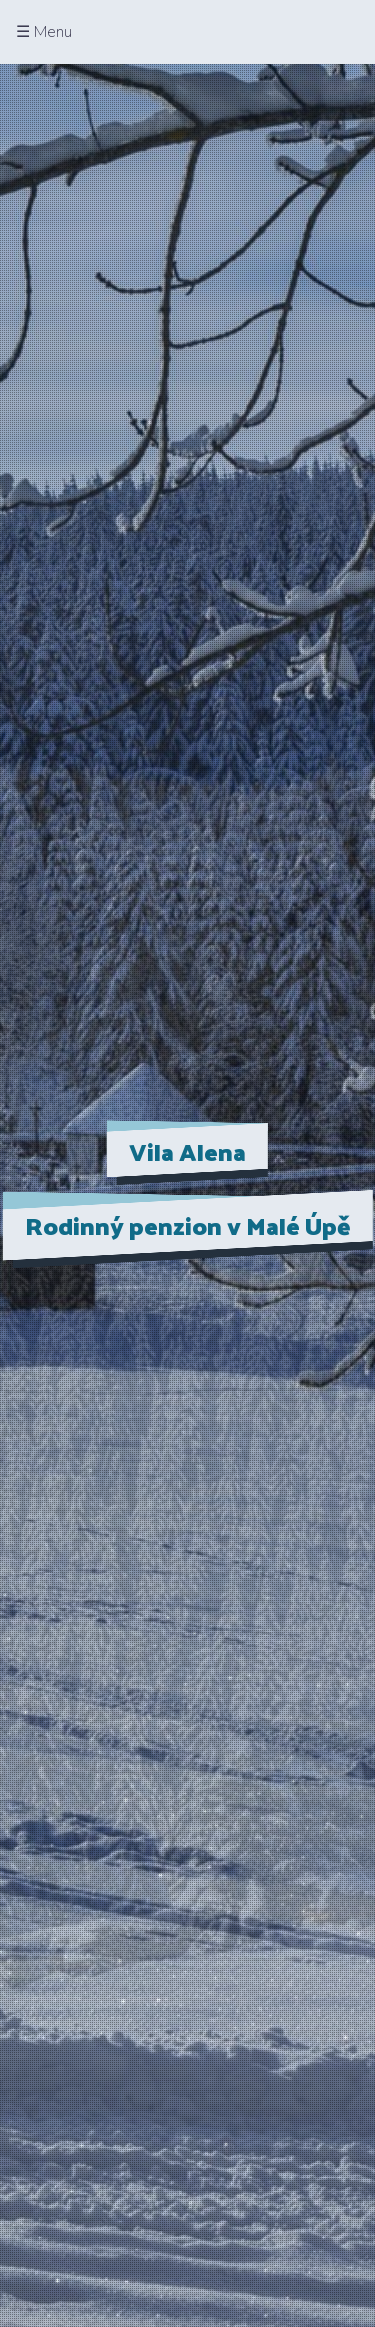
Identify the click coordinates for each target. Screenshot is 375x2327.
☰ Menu (44, 32)
